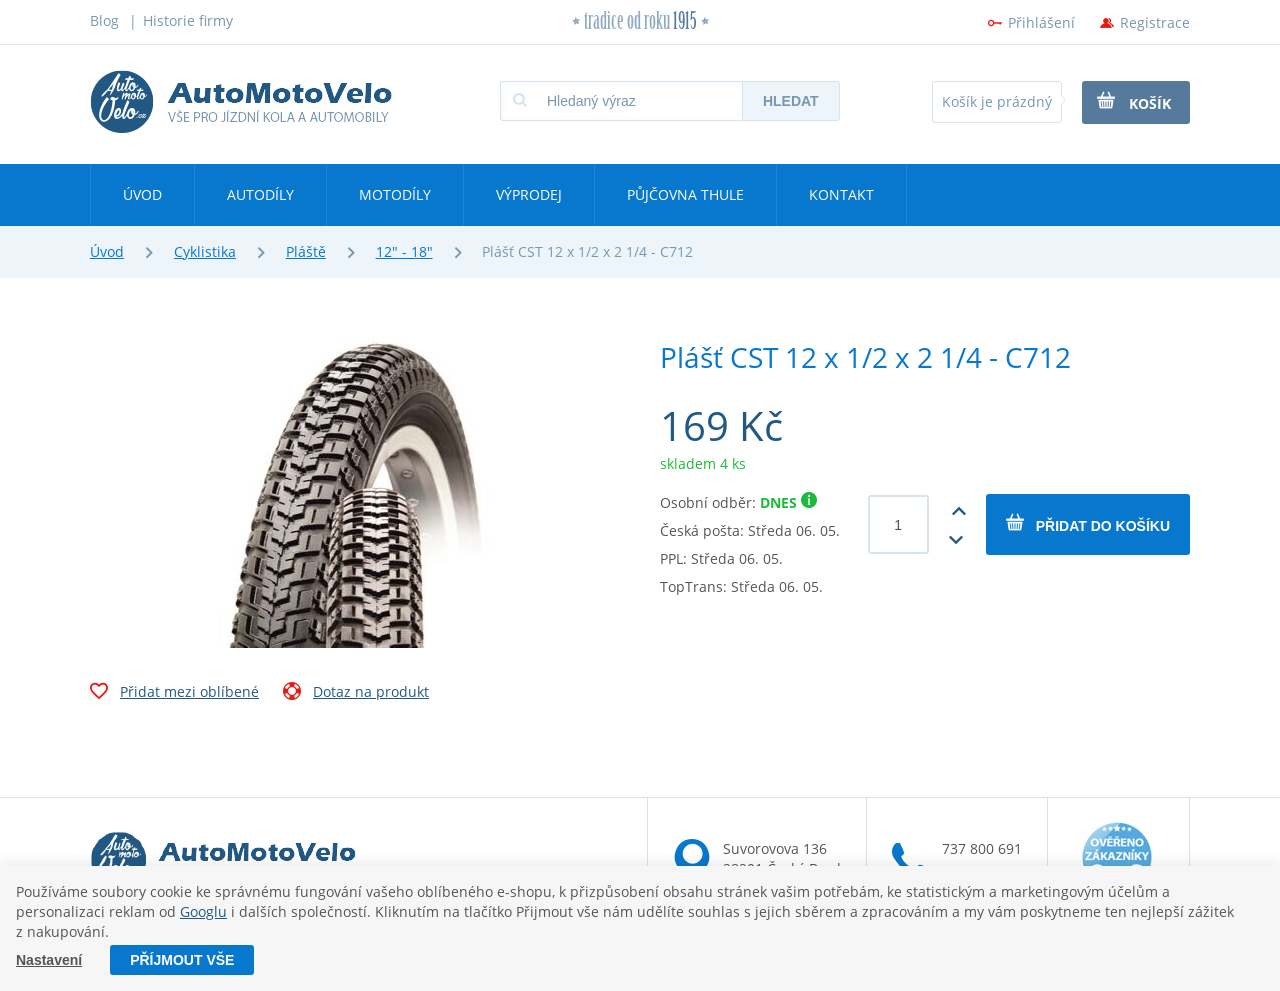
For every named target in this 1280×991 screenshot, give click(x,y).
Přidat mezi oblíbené (174, 694)
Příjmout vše (182, 960)
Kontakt (841, 194)
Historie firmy (188, 20)
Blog (104, 20)
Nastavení (49, 960)
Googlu (203, 911)
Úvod (142, 194)
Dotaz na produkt (356, 694)
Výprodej (529, 194)
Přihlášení (1041, 22)
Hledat (791, 101)
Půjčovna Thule (685, 194)
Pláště (306, 251)
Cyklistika (205, 251)
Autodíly (260, 194)
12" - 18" (404, 251)
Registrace (1155, 22)
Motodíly (395, 194)
